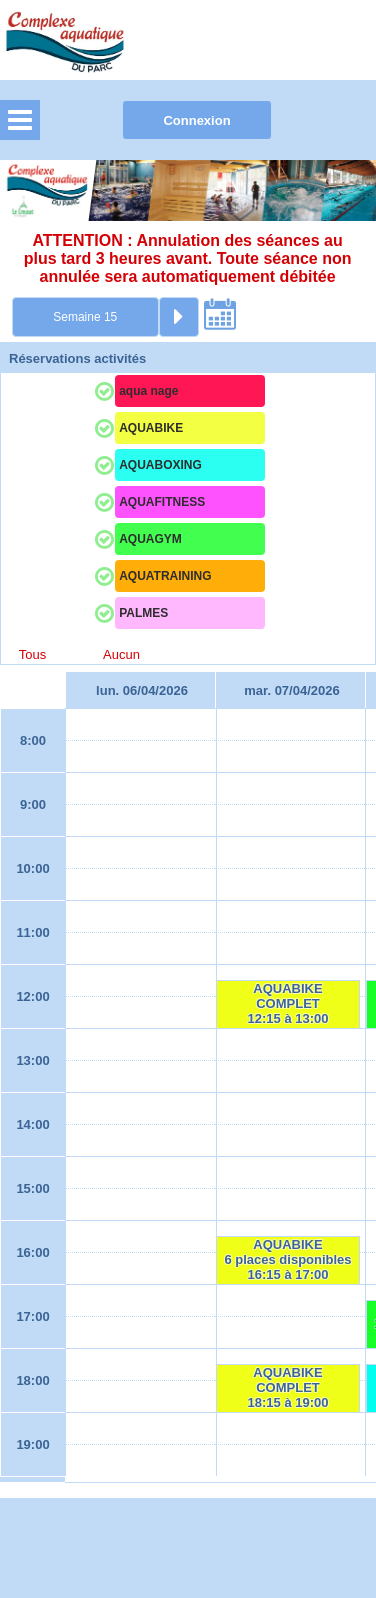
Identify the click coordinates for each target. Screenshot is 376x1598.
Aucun (121, 654)
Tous (32, 654)
